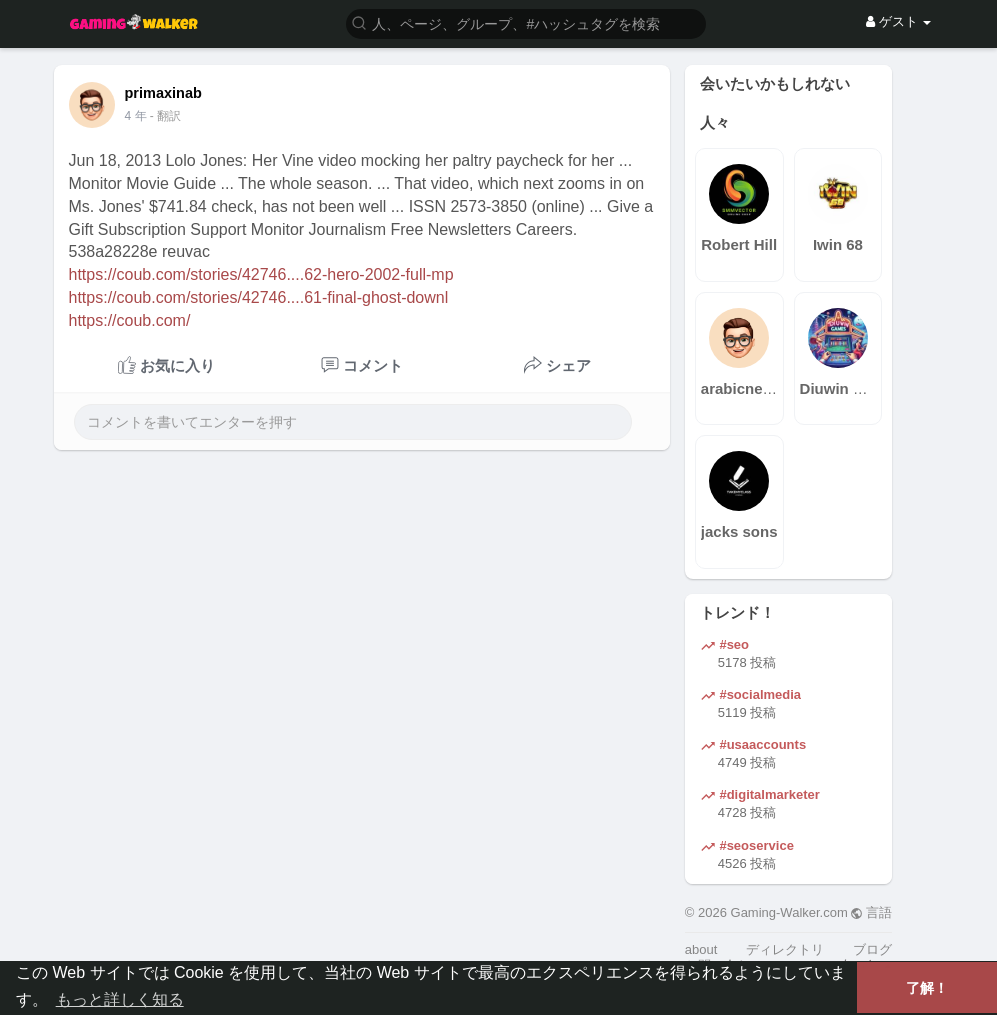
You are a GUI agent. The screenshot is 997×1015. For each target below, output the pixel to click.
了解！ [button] (927, 988)
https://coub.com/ (130, 320)
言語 (871, 912)
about (701, 949)
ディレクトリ (785, 949)
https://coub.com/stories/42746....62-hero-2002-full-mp (261, 274)
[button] (526, 22)
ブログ (872, 949)
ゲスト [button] (898, 21)
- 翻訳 (165, 116)
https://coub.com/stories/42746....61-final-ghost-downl (259, 297)
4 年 (136, 116)
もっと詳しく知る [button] (120, 999)
